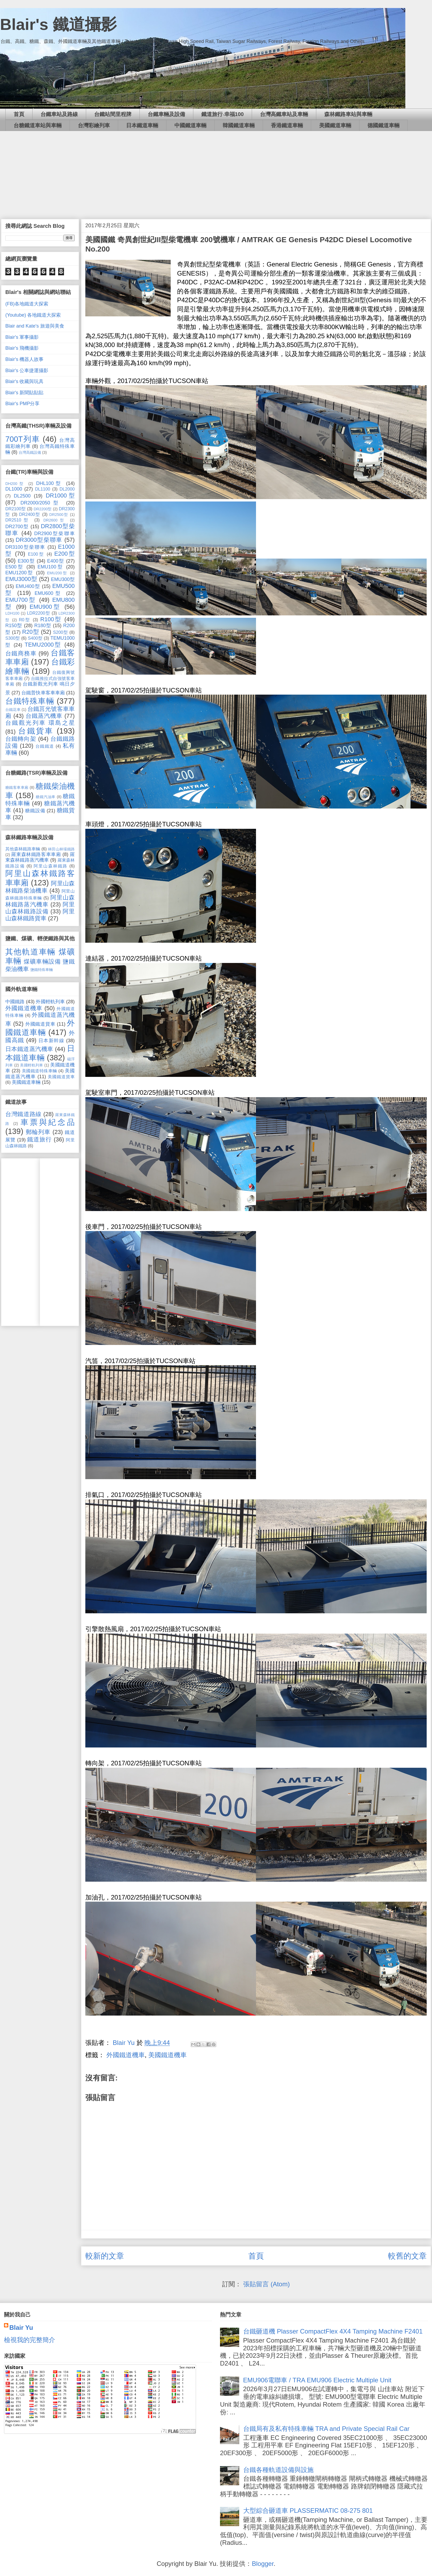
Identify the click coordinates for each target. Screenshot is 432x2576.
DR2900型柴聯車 (54, 533)
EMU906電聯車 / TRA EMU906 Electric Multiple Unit (317, 2380)
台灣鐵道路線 (23, 1114)
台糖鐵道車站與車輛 (38, 125)
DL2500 (22, 496)
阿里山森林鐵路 (50, 865)
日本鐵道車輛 (142, 125)
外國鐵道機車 (125, 2055)
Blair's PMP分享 (22, 403)
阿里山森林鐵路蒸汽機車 (40, 901)
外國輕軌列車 (50, 1001)
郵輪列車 (38, 1132)
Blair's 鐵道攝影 (58, 24)
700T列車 (22, 439)
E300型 (26, 561)
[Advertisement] (216, 171)
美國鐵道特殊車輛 (39, 1070)
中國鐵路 (15, 1001)
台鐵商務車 (21, 653)
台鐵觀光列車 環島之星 (40, 722)
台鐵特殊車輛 (29, 701)
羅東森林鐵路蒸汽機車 (40, 857)
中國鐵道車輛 (190, 125)
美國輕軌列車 (31, 1065)
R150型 (13, 625)
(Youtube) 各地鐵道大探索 (33, 315)
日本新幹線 (51, 1040)
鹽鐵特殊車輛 (41, 970)
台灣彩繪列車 (94, 125)
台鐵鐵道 (44, 746)
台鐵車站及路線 (59, 114)
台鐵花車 (13, 709)
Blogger (262, 2563)
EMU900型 (45, 606)
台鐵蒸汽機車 (44, 715)
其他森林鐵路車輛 (22, 848)
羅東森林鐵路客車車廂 (36, 854)
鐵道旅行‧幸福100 (222, 114)
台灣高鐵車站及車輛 (284, 114)
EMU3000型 (21, 579)
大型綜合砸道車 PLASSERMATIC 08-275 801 (308, 2510)
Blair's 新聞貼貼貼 (24, 392)
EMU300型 (63, 579)
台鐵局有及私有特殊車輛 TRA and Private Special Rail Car (326, 2428)
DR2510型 (18, 519)
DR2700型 (17, 526)
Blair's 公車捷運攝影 (26, 370)
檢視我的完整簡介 (29, 2339)
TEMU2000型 (43, 644)
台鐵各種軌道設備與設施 (278, 2469)
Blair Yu (21, 2327)
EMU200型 (57, 573)
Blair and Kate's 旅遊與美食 (34, 326)
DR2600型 (54, 520)
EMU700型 (20, 599)
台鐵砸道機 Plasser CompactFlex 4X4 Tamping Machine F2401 (333, 2331)
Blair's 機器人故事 (24, 359)
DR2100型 (15, 508)
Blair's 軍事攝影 (22, 337)
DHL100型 (49, 483)
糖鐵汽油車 (45, 797)
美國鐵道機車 (167, 2055)
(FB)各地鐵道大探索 (26, 303)
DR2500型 (58, 514)
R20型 (30, 631)
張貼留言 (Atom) (266, 2284)
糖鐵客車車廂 (17, 787)
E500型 (14, 567)
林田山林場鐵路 (61, 849)
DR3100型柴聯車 (25, 547)
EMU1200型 (19, 572)
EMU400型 (28, 586)
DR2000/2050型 (41, 502)
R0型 (25, 619)
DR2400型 (30, 514)
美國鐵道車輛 (335, 125)
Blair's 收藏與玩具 (24, 381)
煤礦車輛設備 (42, 961)
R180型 (42, 625)
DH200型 (15, 483)
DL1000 (13, 489)
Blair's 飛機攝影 (22, 348)
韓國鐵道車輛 (239, 125)
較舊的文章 (407, 2256)
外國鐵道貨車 (40, 1024)
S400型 (35, 638)
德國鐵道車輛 (383, 125)
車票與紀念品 (48, 1122)
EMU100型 (50, 567)
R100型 (51, 619)
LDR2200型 (38, 613)
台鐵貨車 (35, 731)
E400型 (55, 561)
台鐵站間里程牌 (112, 114)
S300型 (12, 638)
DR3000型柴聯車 (39, 539)
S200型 (60, 632)
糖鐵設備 (35, 810)
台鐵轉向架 (20, 738)
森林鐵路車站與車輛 (348, 114)
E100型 (36, 554)
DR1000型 (60, 495)
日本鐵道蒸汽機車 (29, 1049)
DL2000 (67, 489)
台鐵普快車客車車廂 (43, 692)
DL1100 (42, 489)
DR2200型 (43, 509)
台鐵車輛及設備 (166, 114)
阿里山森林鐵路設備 (40, 908)
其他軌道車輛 (30, 951)
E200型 (64, 553)
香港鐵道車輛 (287, 125)
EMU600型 (49, 593)
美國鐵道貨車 (61, 1076)
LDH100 (12, 613)
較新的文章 (104, 2256)
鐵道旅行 (39, 1139)
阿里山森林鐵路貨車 (40, 915)
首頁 (19, 114)
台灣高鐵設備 (30, 452)
